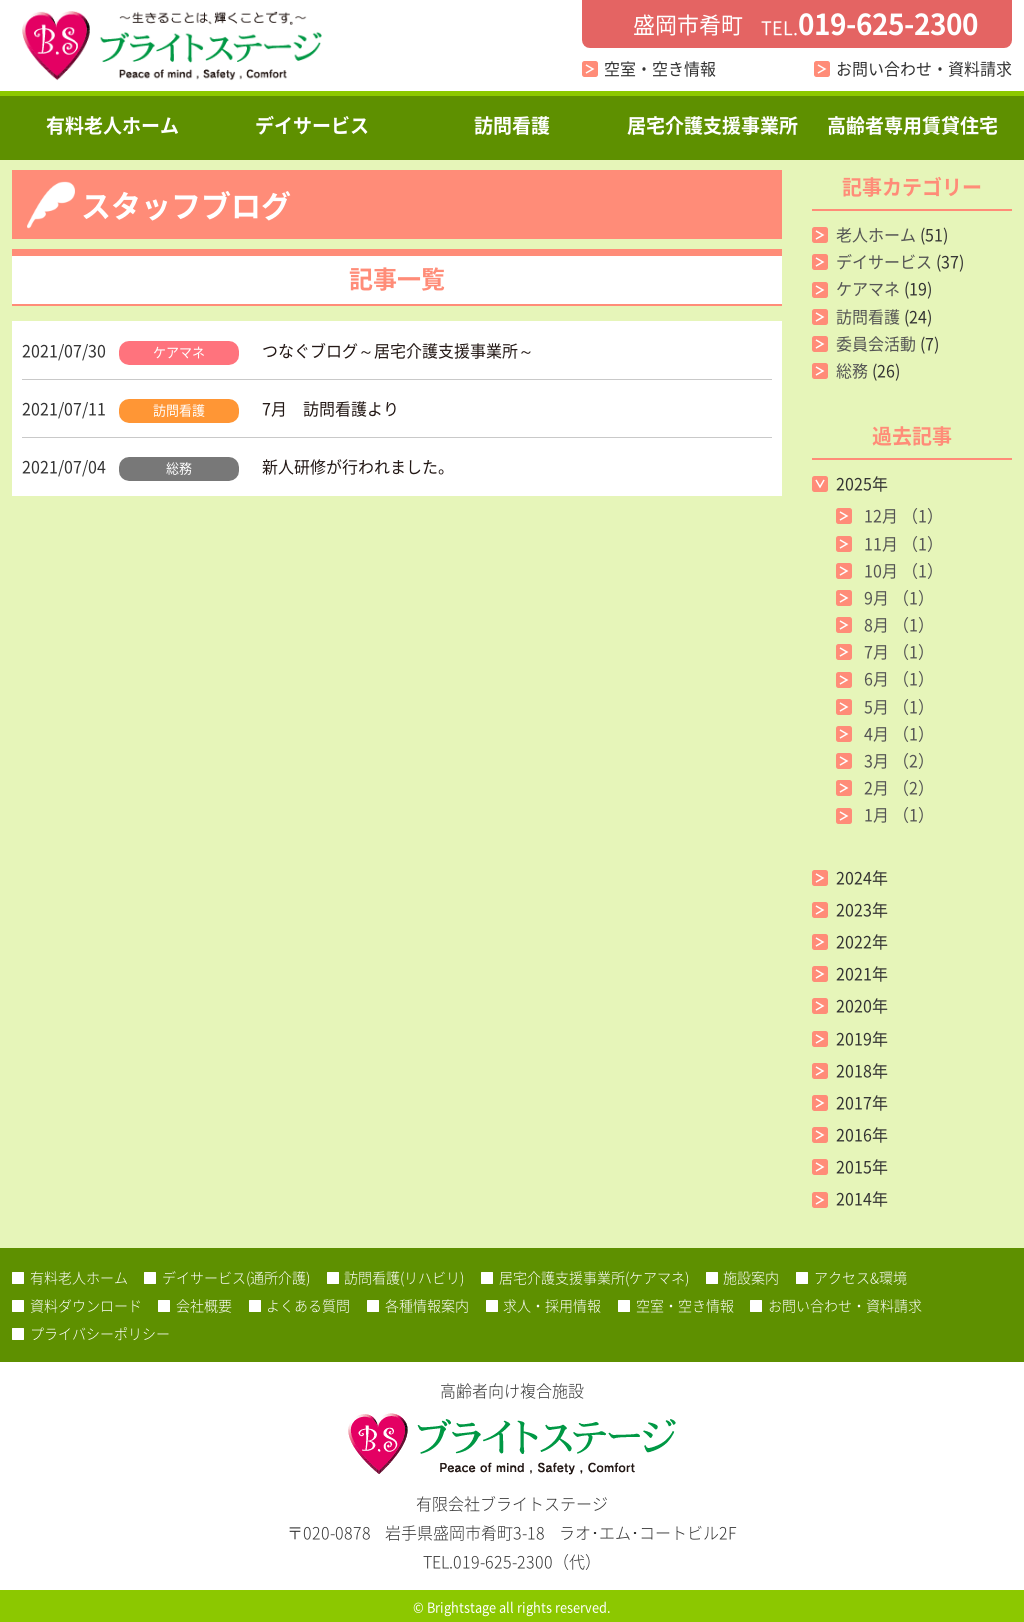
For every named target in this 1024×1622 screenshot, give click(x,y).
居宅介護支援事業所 (712, 125)
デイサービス (312, 125)
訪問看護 (512, 125)
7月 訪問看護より (330, 408)
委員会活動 (876, 343)
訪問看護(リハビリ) (404, 1277)
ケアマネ (179, 351)
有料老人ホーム (112, 125)
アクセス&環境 (860, 1277)
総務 (179, 467)
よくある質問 (308, 1305)
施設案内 (751, 1277)
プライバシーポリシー (100, 1333)
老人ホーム (876, 234)
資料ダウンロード (86, 1305)
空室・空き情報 (660, 68)
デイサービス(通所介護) (236, 1277)
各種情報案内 (427, 1305)
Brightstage (461, 1606)
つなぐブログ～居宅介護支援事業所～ (398, 350)
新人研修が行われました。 (358, 466)
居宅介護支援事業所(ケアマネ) (594, 1277)
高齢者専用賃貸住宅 (912, 125)
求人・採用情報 (552, 1305)
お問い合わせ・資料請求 (924, 68)
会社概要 (204, 1305)
